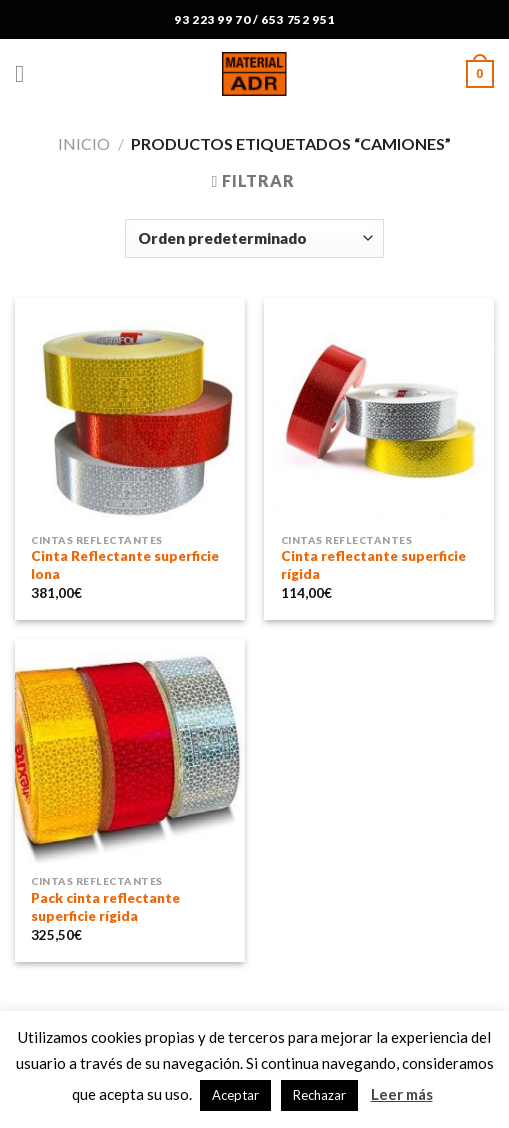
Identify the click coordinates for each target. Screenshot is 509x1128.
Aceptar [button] (235, 1095)
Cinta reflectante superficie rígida (373, 565)
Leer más (402, 1094)
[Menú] (27, 73)
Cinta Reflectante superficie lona (125, 565)
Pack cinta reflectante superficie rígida (105, 907)
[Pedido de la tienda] (254, 238)
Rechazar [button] (319, 1095)
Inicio (84, 143)
